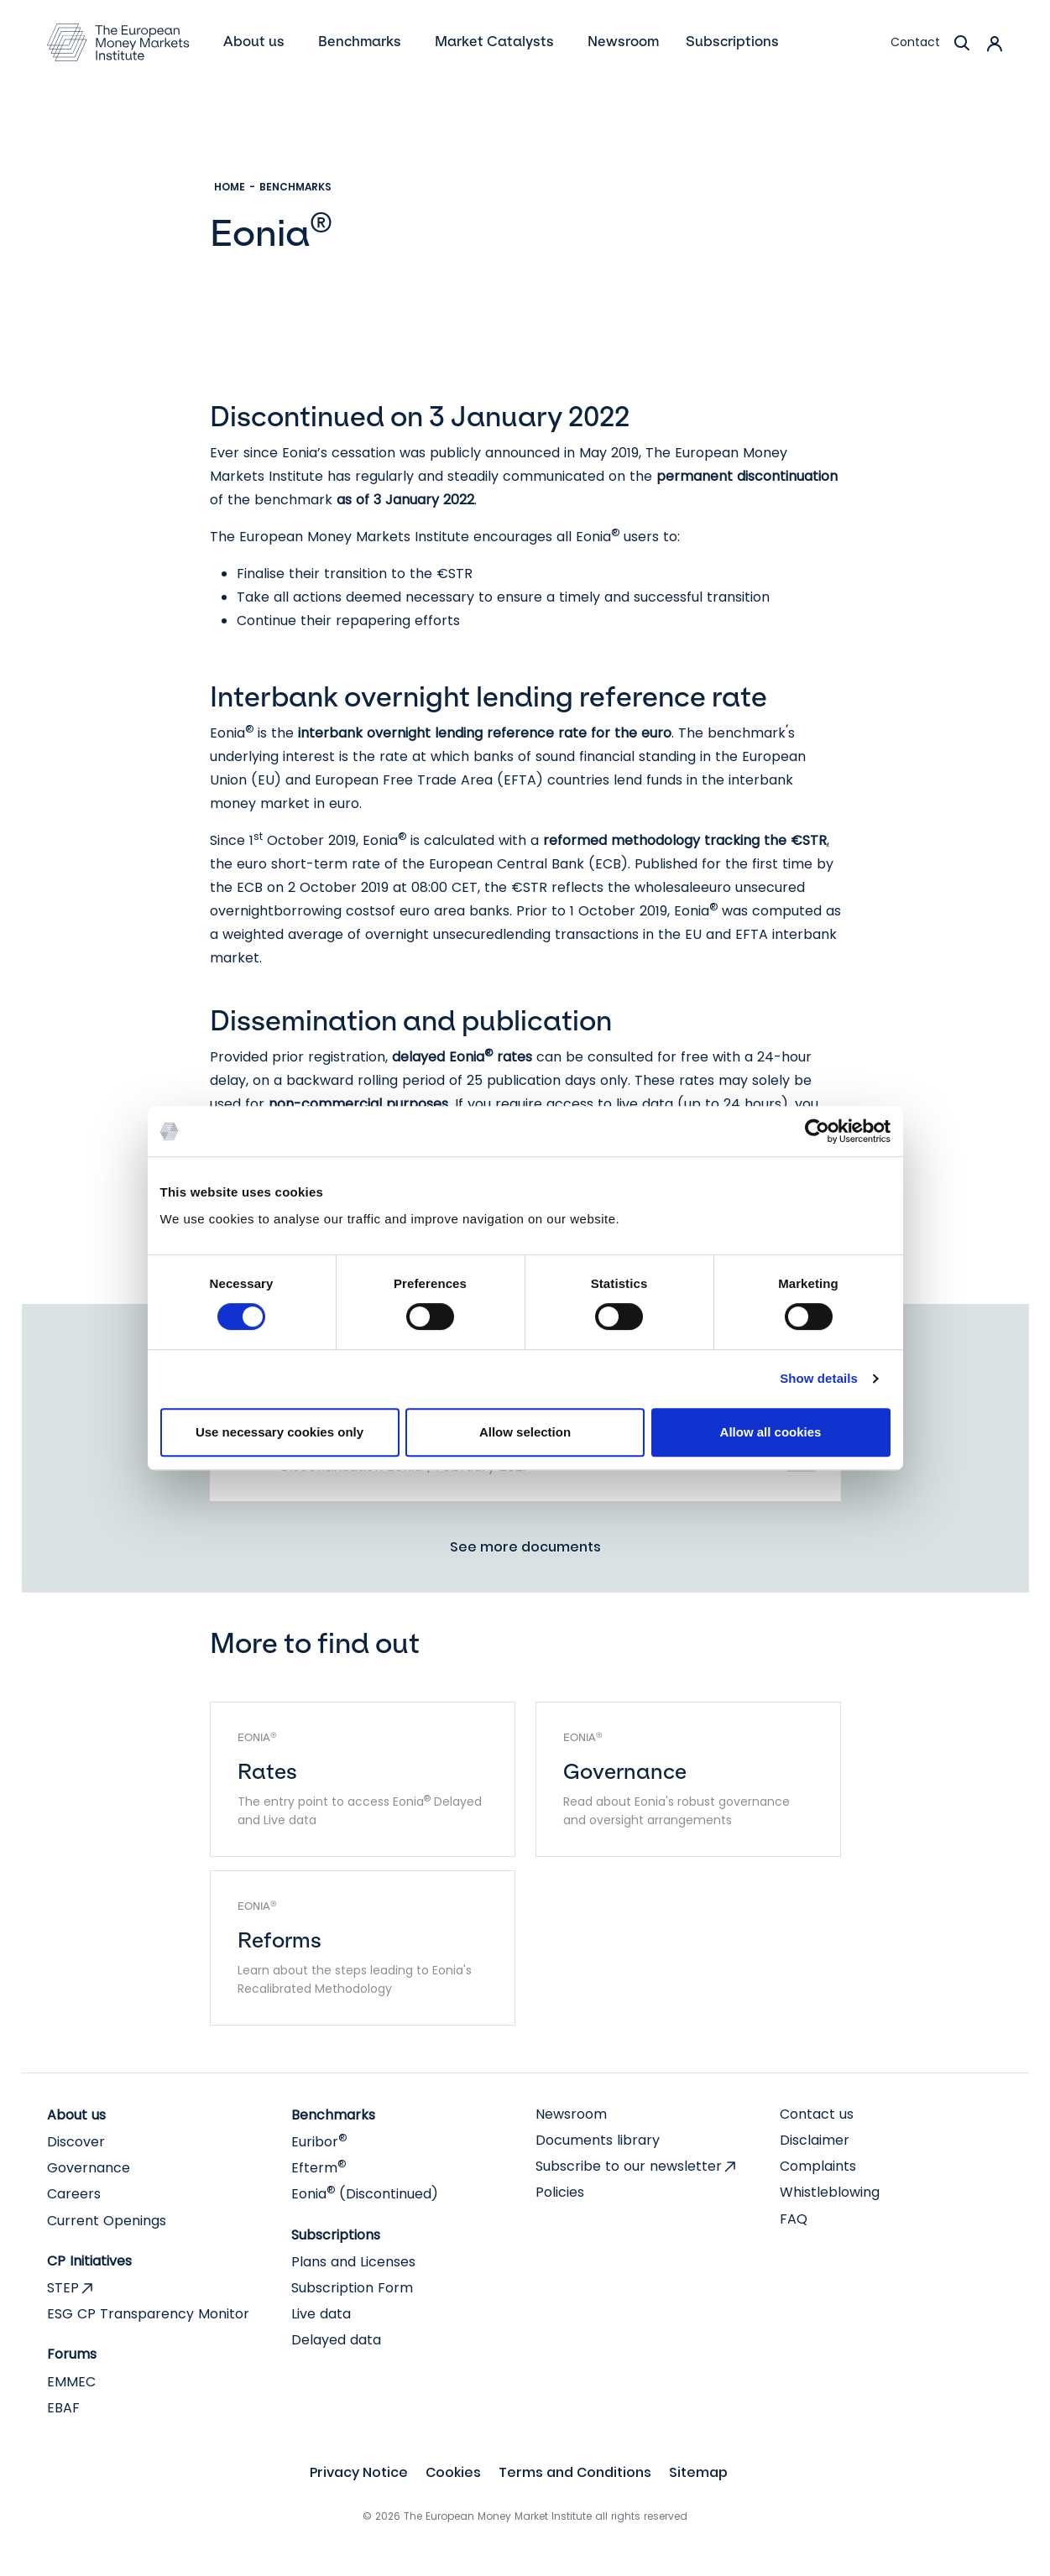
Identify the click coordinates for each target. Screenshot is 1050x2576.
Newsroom (571, 2114)
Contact (915, 42)
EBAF (63, 2407)
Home (229, 187)
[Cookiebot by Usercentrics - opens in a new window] (817, 1131)
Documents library (597, 2140)
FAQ (793, 2219)
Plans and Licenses (353, 2261)
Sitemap (698, 2472)
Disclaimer (814, 2140)
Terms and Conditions (575, 2472)
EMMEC (71, 2381)
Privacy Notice (359, 2472)
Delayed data (336, 2339)
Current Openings (106, 2220)
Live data (321, 2313)
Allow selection (525, 1432)
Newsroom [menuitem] (623, 41)
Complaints (818, 2166)
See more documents (525, 1547)
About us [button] (255, 41)
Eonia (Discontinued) (364, 2193)
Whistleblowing (830, 2192)
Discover (76, 2141)
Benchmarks (295, 187)
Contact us (817, 2114)
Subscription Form (352, 2287)
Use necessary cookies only (279, 1432)
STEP (63, 2287)
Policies (559, 2192)
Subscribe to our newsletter (628, 2166)
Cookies (453, 2472)
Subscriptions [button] (734, 41)
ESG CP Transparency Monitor (148, 2313)
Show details (819, 1378)
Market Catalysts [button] (496, 41)
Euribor (319, 2141)
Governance (88, 2167)
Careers (74, 2193)
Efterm (318, 2167)
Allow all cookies (771, 1432)
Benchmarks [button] (361, 41)
